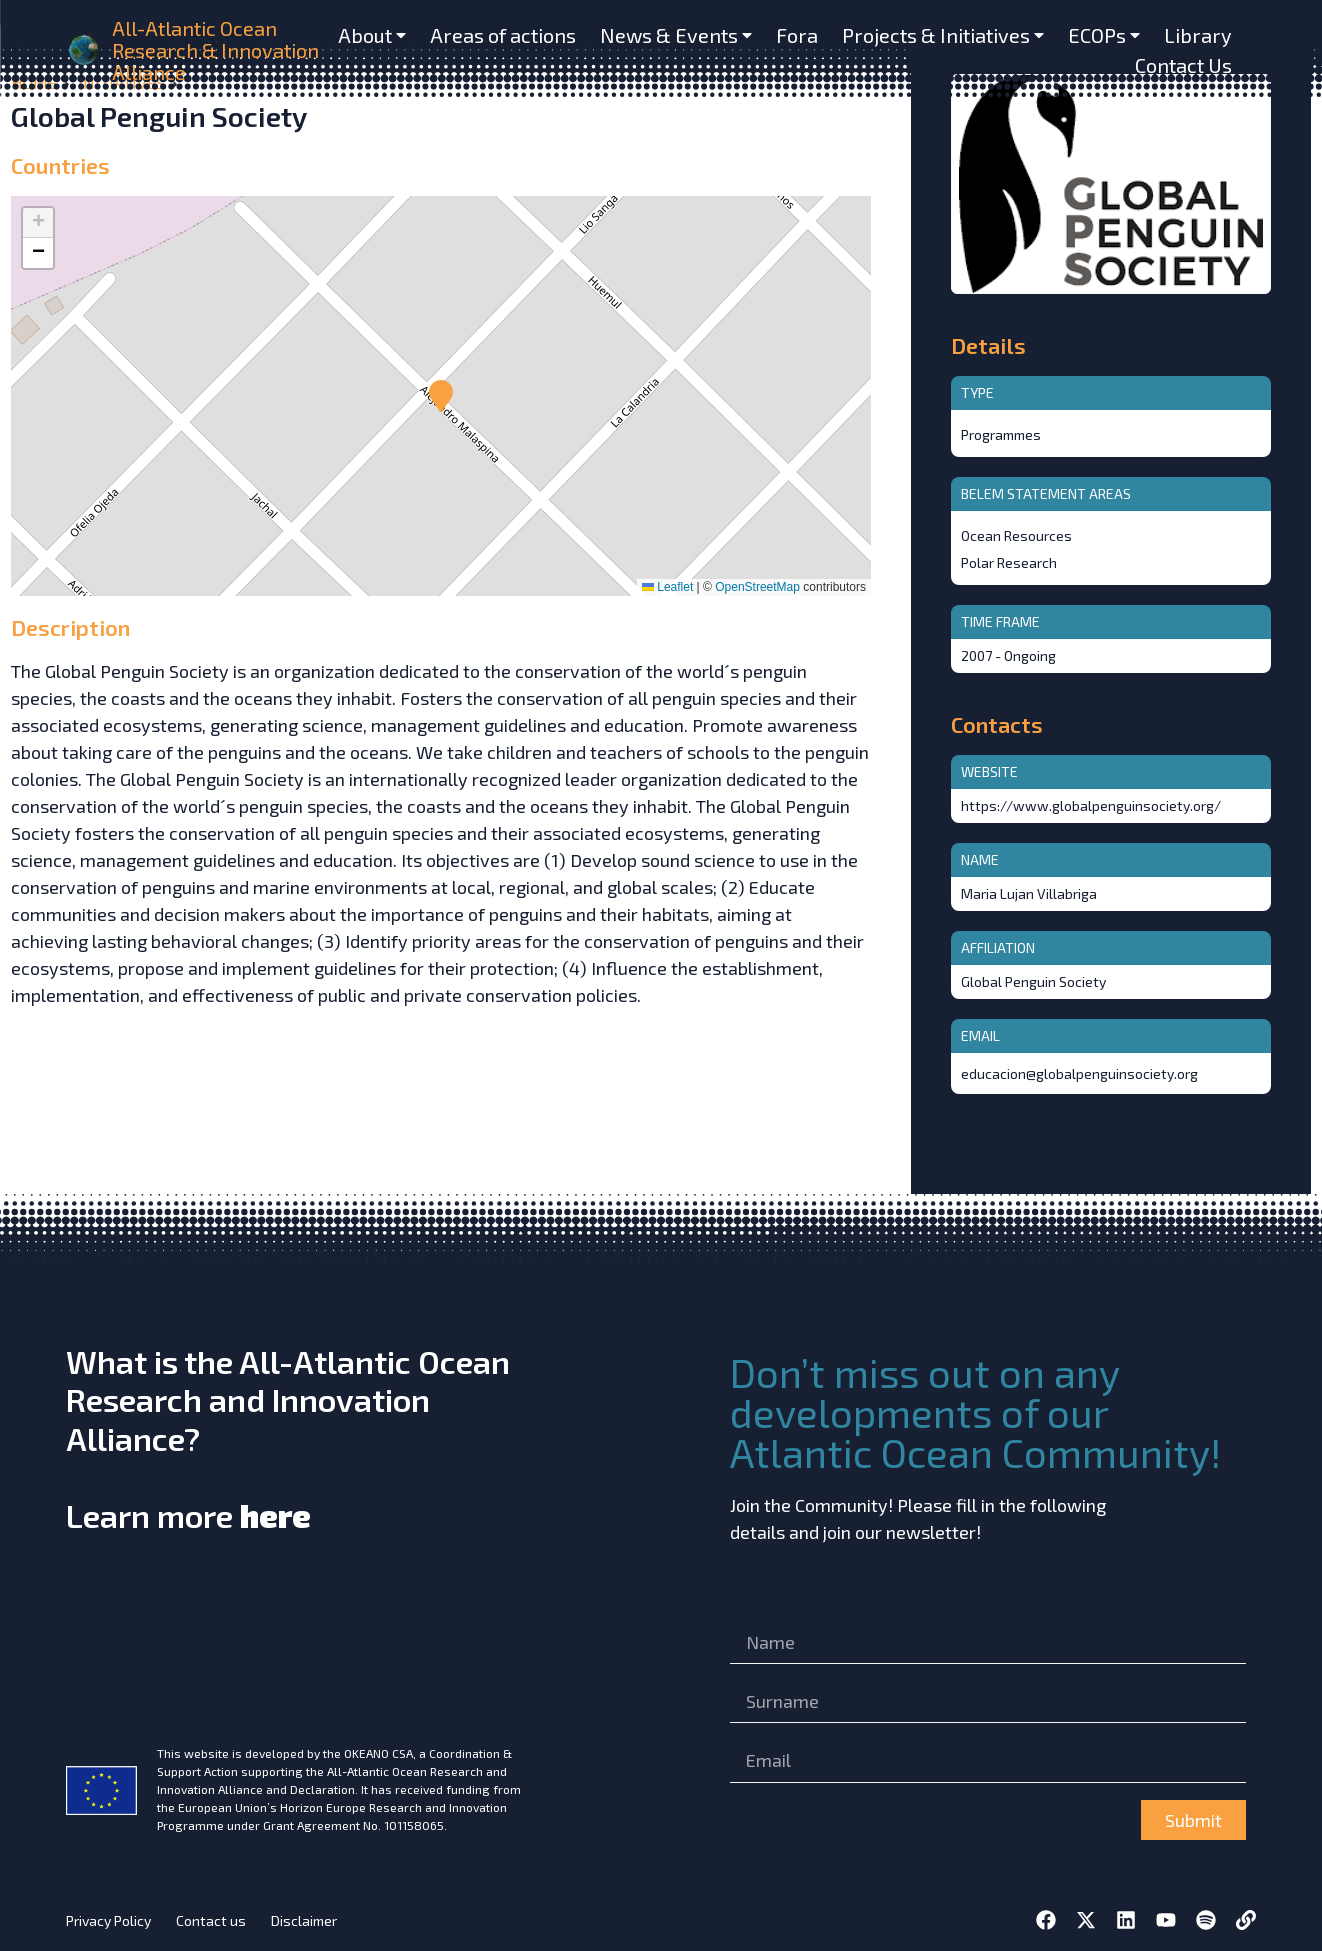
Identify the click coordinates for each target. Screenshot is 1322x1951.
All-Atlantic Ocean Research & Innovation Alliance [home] (215, 50)
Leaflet (667, 587)
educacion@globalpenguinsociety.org (1079, 1073)
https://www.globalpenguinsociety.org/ (1091, 805)
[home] (85, 50)
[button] (441, 396)
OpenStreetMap (757, 587)
